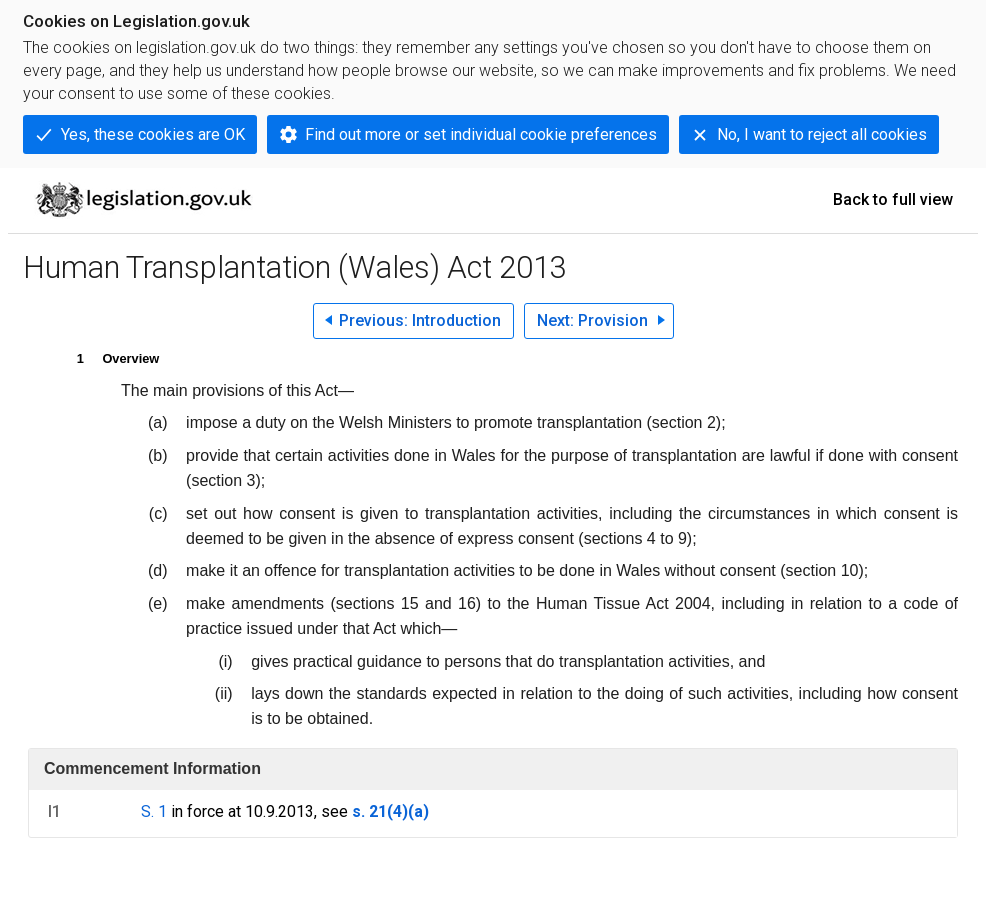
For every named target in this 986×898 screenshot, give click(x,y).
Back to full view (893, 199)
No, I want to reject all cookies (822, 134)
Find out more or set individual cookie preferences (481, 134)
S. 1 (154, 811)
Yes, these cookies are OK (153, 134)
